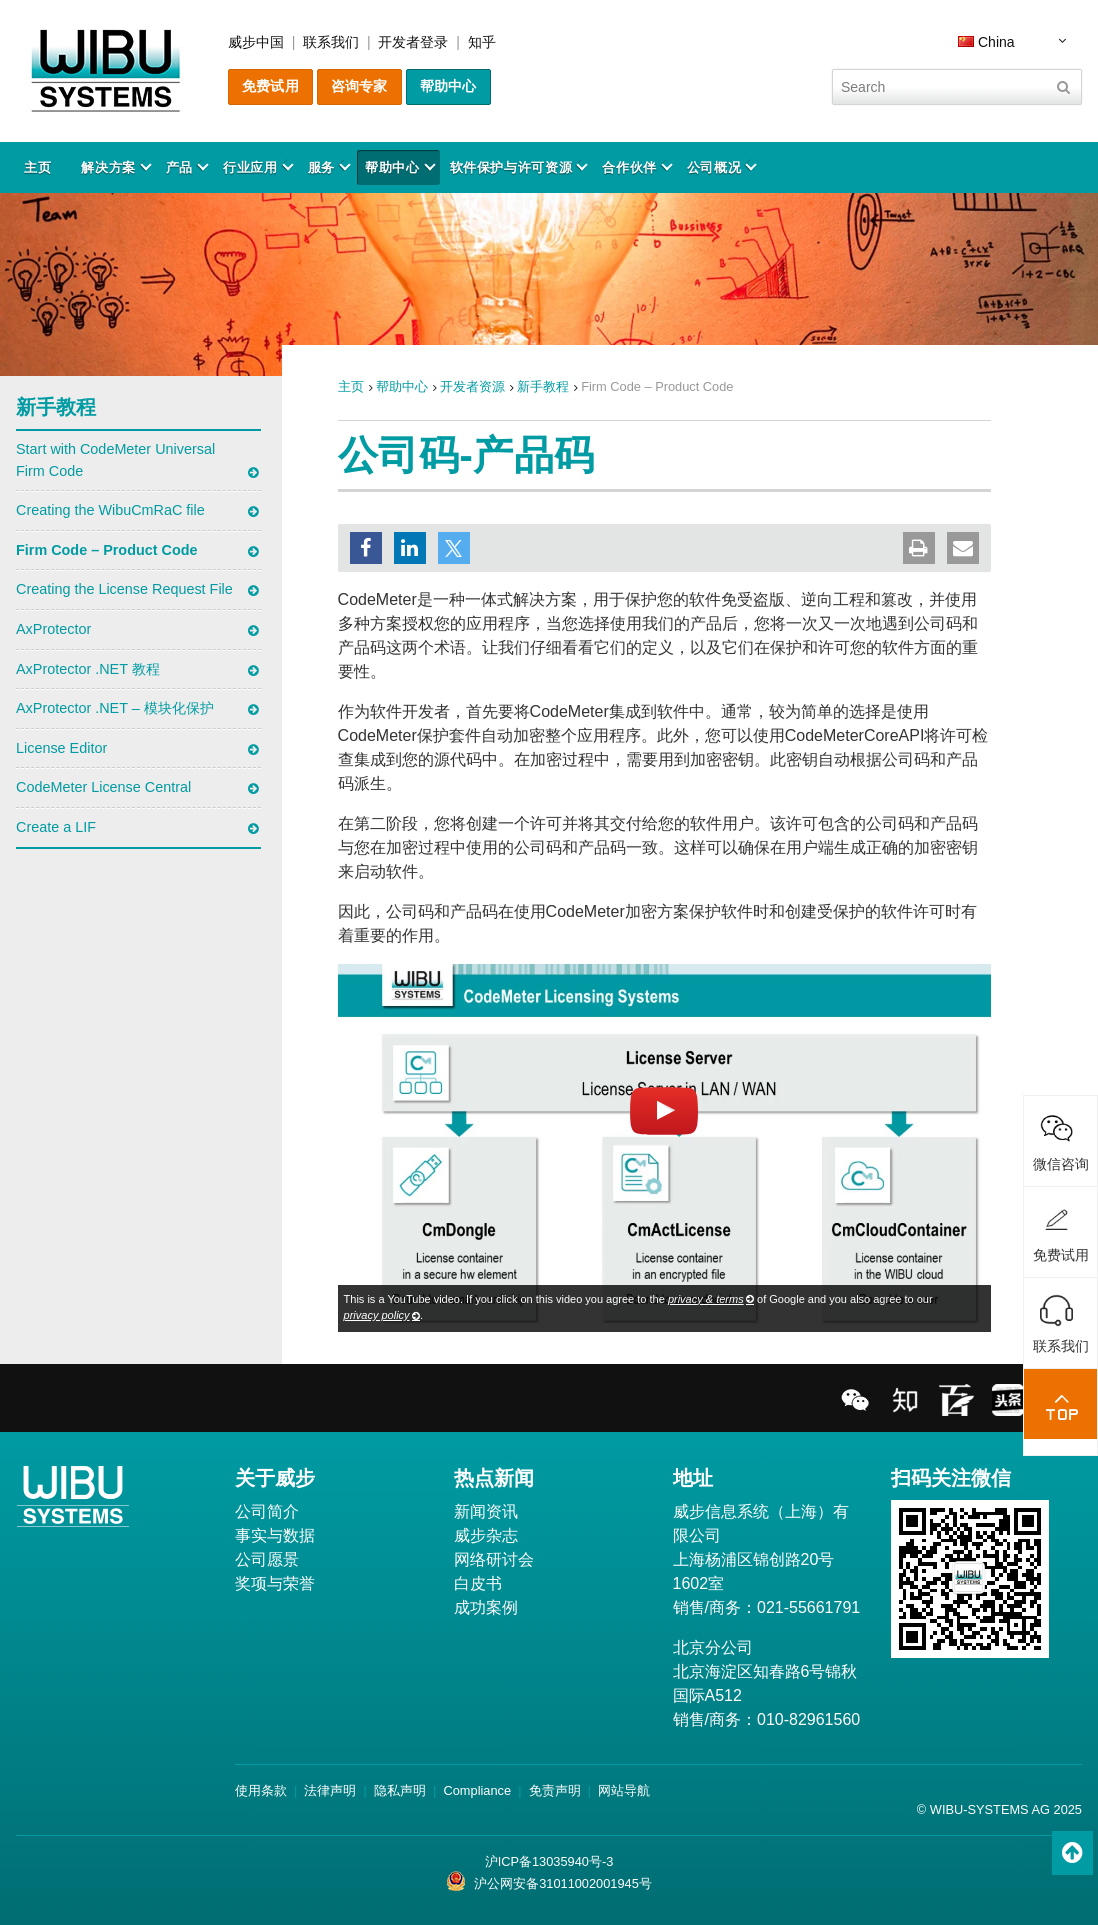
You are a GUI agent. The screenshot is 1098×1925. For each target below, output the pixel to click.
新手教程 (543, 386)
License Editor (61, 748)
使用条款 (261, 1790)
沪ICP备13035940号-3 (549, 1861)
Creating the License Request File (124, 589)
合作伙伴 (629, 167)
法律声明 (330, 1790)
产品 (179, 167)
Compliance (478, 1790)
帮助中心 (448, 86)
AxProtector (53, 629)
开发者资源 (472, 386)
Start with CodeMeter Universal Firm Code (115, 460)
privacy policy (377, 1315)
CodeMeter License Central (103, 787)
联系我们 (331, 42)
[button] (366, 548)
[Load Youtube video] (664, 1147)
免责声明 (555, 1790)
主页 (37, 167)
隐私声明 (400, 1790)
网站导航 (624, 1790)
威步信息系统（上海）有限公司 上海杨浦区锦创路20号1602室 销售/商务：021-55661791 (767, 1559)
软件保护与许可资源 (511, 167)
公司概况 (714, 167)
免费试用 (270, 86)
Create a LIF (56, 827)
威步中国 (256, 42)
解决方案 (108, 167)
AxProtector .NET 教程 (88, 669)
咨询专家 (359, 86)
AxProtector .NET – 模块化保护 (115, 708)
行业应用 (250, 167)
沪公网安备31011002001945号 (549, 1881)
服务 (321, 167)
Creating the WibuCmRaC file (110, 510)
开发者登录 (413, 42)
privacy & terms (706, 1299)
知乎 (482, 42)
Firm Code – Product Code (107, 550)
